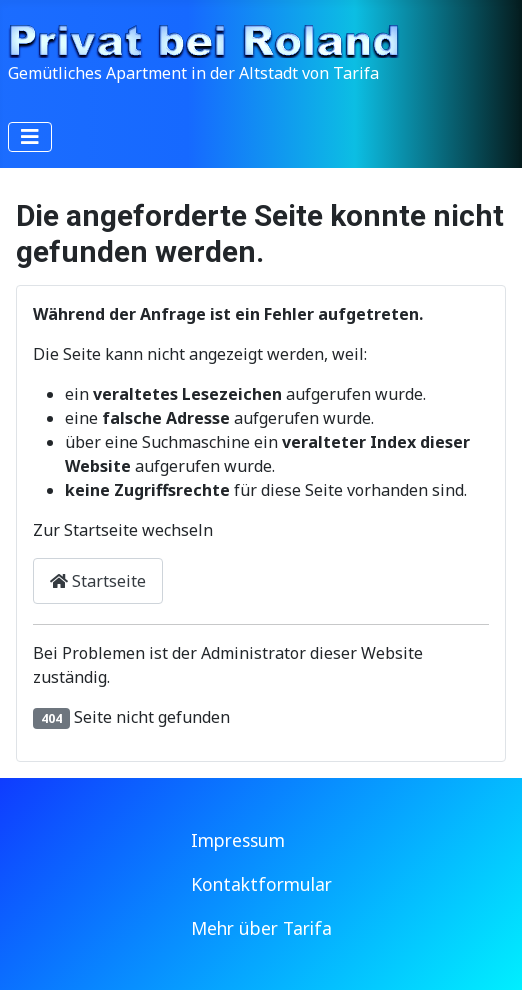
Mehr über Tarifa (261, 928)
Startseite (98, 581)
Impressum (238, 840)
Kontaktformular (261, 884)
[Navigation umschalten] (30, 137)
